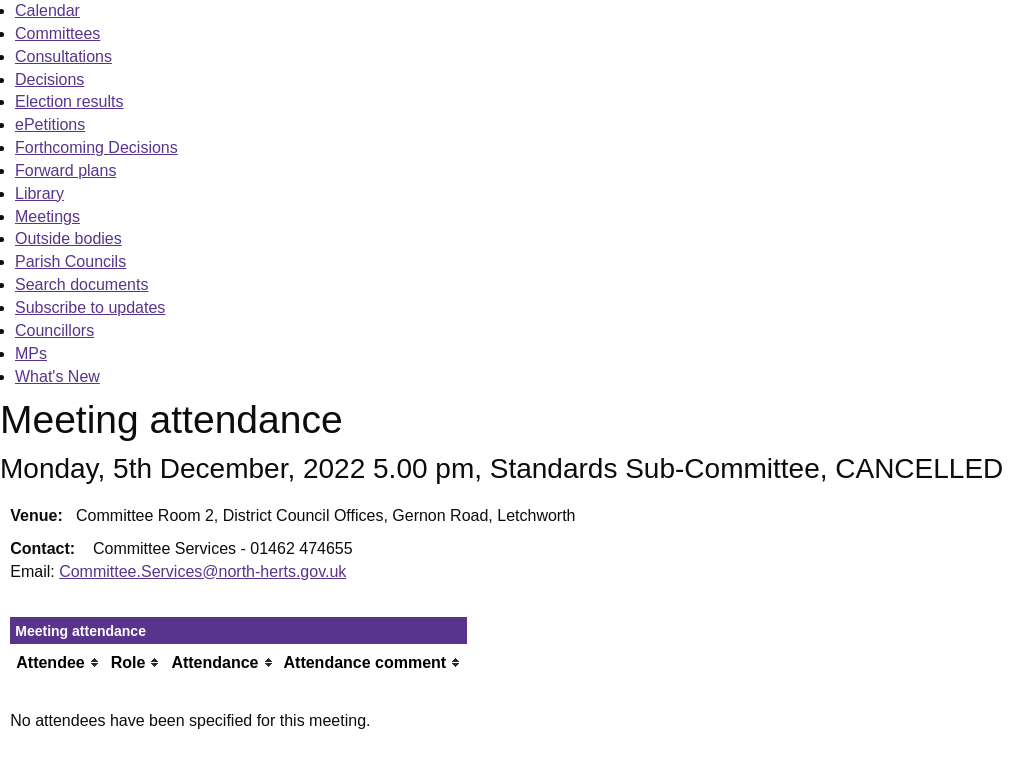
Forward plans (65, 170)
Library (39, 193)
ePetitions (50, 124)
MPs (31, 353)
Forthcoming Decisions (96, 147)
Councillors (54, 330)
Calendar (47, 10)
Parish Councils (70, 261)
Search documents (81, 284)
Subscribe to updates (90, 307)
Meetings (47, 216)
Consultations (63, 56)
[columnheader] (58, 662)
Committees (57, 33)
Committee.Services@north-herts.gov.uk (202, 571)
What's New (57, 376)
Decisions (49, 79)
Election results (69, 101)
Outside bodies (68, 238)
